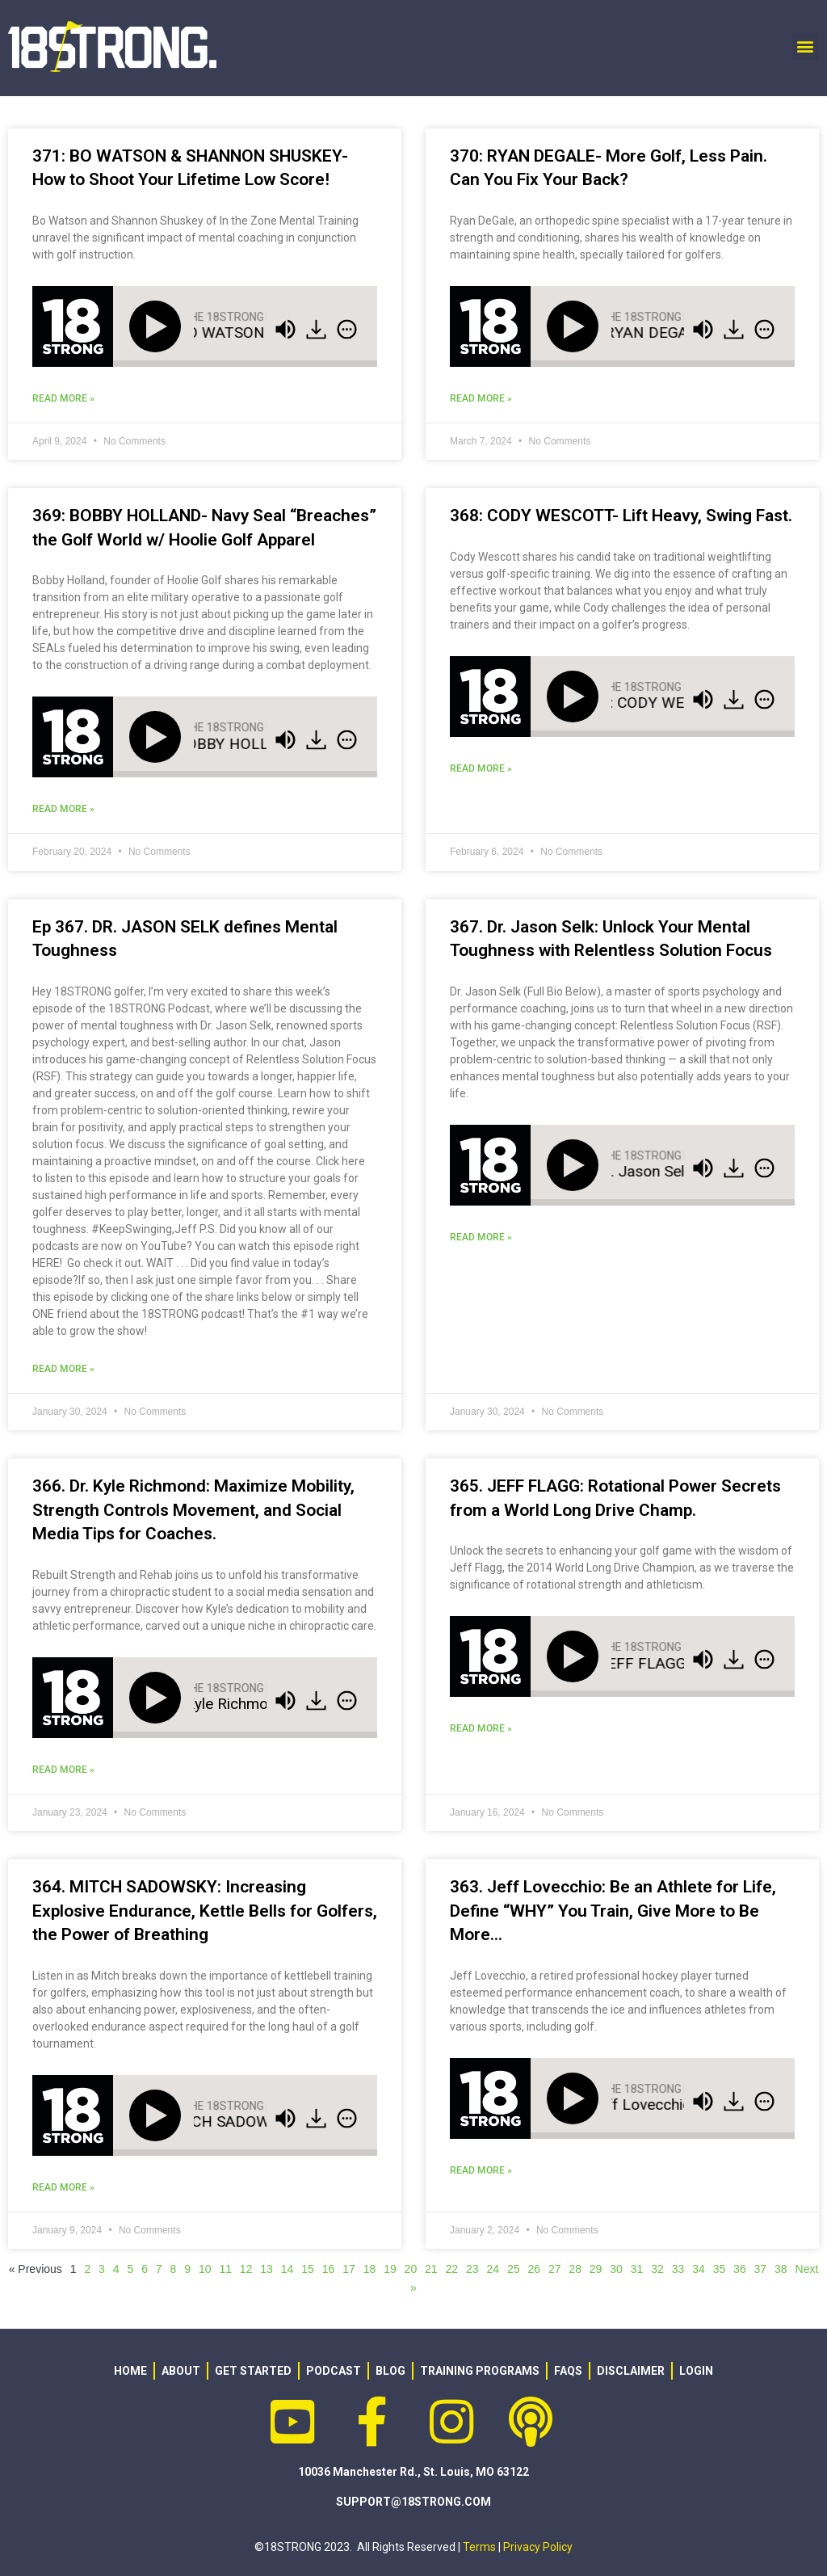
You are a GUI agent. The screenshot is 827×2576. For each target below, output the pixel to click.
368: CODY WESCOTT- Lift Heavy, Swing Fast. (621, 515)
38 (781, 2268)
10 (205, 2268)
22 (452, 2268)
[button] (805, 46)
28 (575, 2268)
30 (616, 2268)
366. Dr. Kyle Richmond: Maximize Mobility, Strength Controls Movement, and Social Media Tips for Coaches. (193, 1509)
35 (719, 2268)
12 (246, 2268)
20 (411, 2268)
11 (225, 2268)
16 (328, 2268)
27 (554, 2268)
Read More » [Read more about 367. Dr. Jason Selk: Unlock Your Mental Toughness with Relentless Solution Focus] (481, 1237)
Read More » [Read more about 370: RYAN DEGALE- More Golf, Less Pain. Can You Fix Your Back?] (481, 398)
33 (678, 2268)
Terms (479, 2546)
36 (739, 2268)
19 (390, 2268)
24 (492, 2268)
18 (369, 2268)
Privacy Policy (538, 2546)
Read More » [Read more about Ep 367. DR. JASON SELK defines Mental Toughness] (63, 1368)
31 (637, 2268)
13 (266, 2268)
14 (287, 2268)
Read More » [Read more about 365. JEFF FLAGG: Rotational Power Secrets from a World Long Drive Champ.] (481, 1728)
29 (596, 2268)
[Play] (158, 326)
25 (513, 2268)
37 (760, 2268)
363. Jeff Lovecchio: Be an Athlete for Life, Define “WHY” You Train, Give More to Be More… (613, 1910)
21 (431, 2268)
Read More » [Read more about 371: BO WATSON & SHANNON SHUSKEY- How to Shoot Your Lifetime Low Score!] (63, 398)
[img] (347, 329)
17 (348, 2268)
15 (307, 2268)
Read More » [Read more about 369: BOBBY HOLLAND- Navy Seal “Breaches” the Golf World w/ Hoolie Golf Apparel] (63, 808)
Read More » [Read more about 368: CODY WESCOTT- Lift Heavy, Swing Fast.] (481, 768)
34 (698, 2268)
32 (657, 2268)
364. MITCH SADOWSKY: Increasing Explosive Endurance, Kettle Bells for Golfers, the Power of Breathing (204, 1910)
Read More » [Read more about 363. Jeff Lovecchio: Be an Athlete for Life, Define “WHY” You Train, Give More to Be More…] (481, 2170)
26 (533, 2268)
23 (472, 2268)
